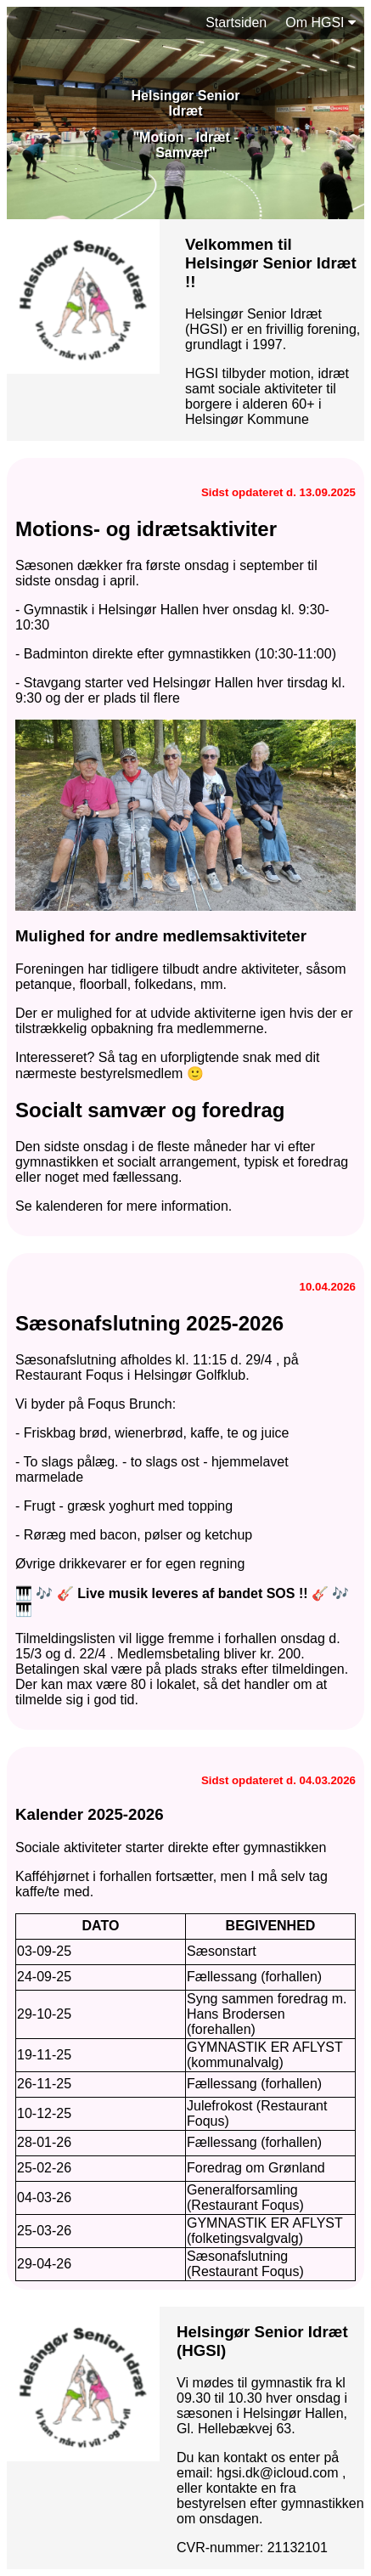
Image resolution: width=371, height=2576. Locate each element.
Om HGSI (320, 22)
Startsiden (236, 22)
